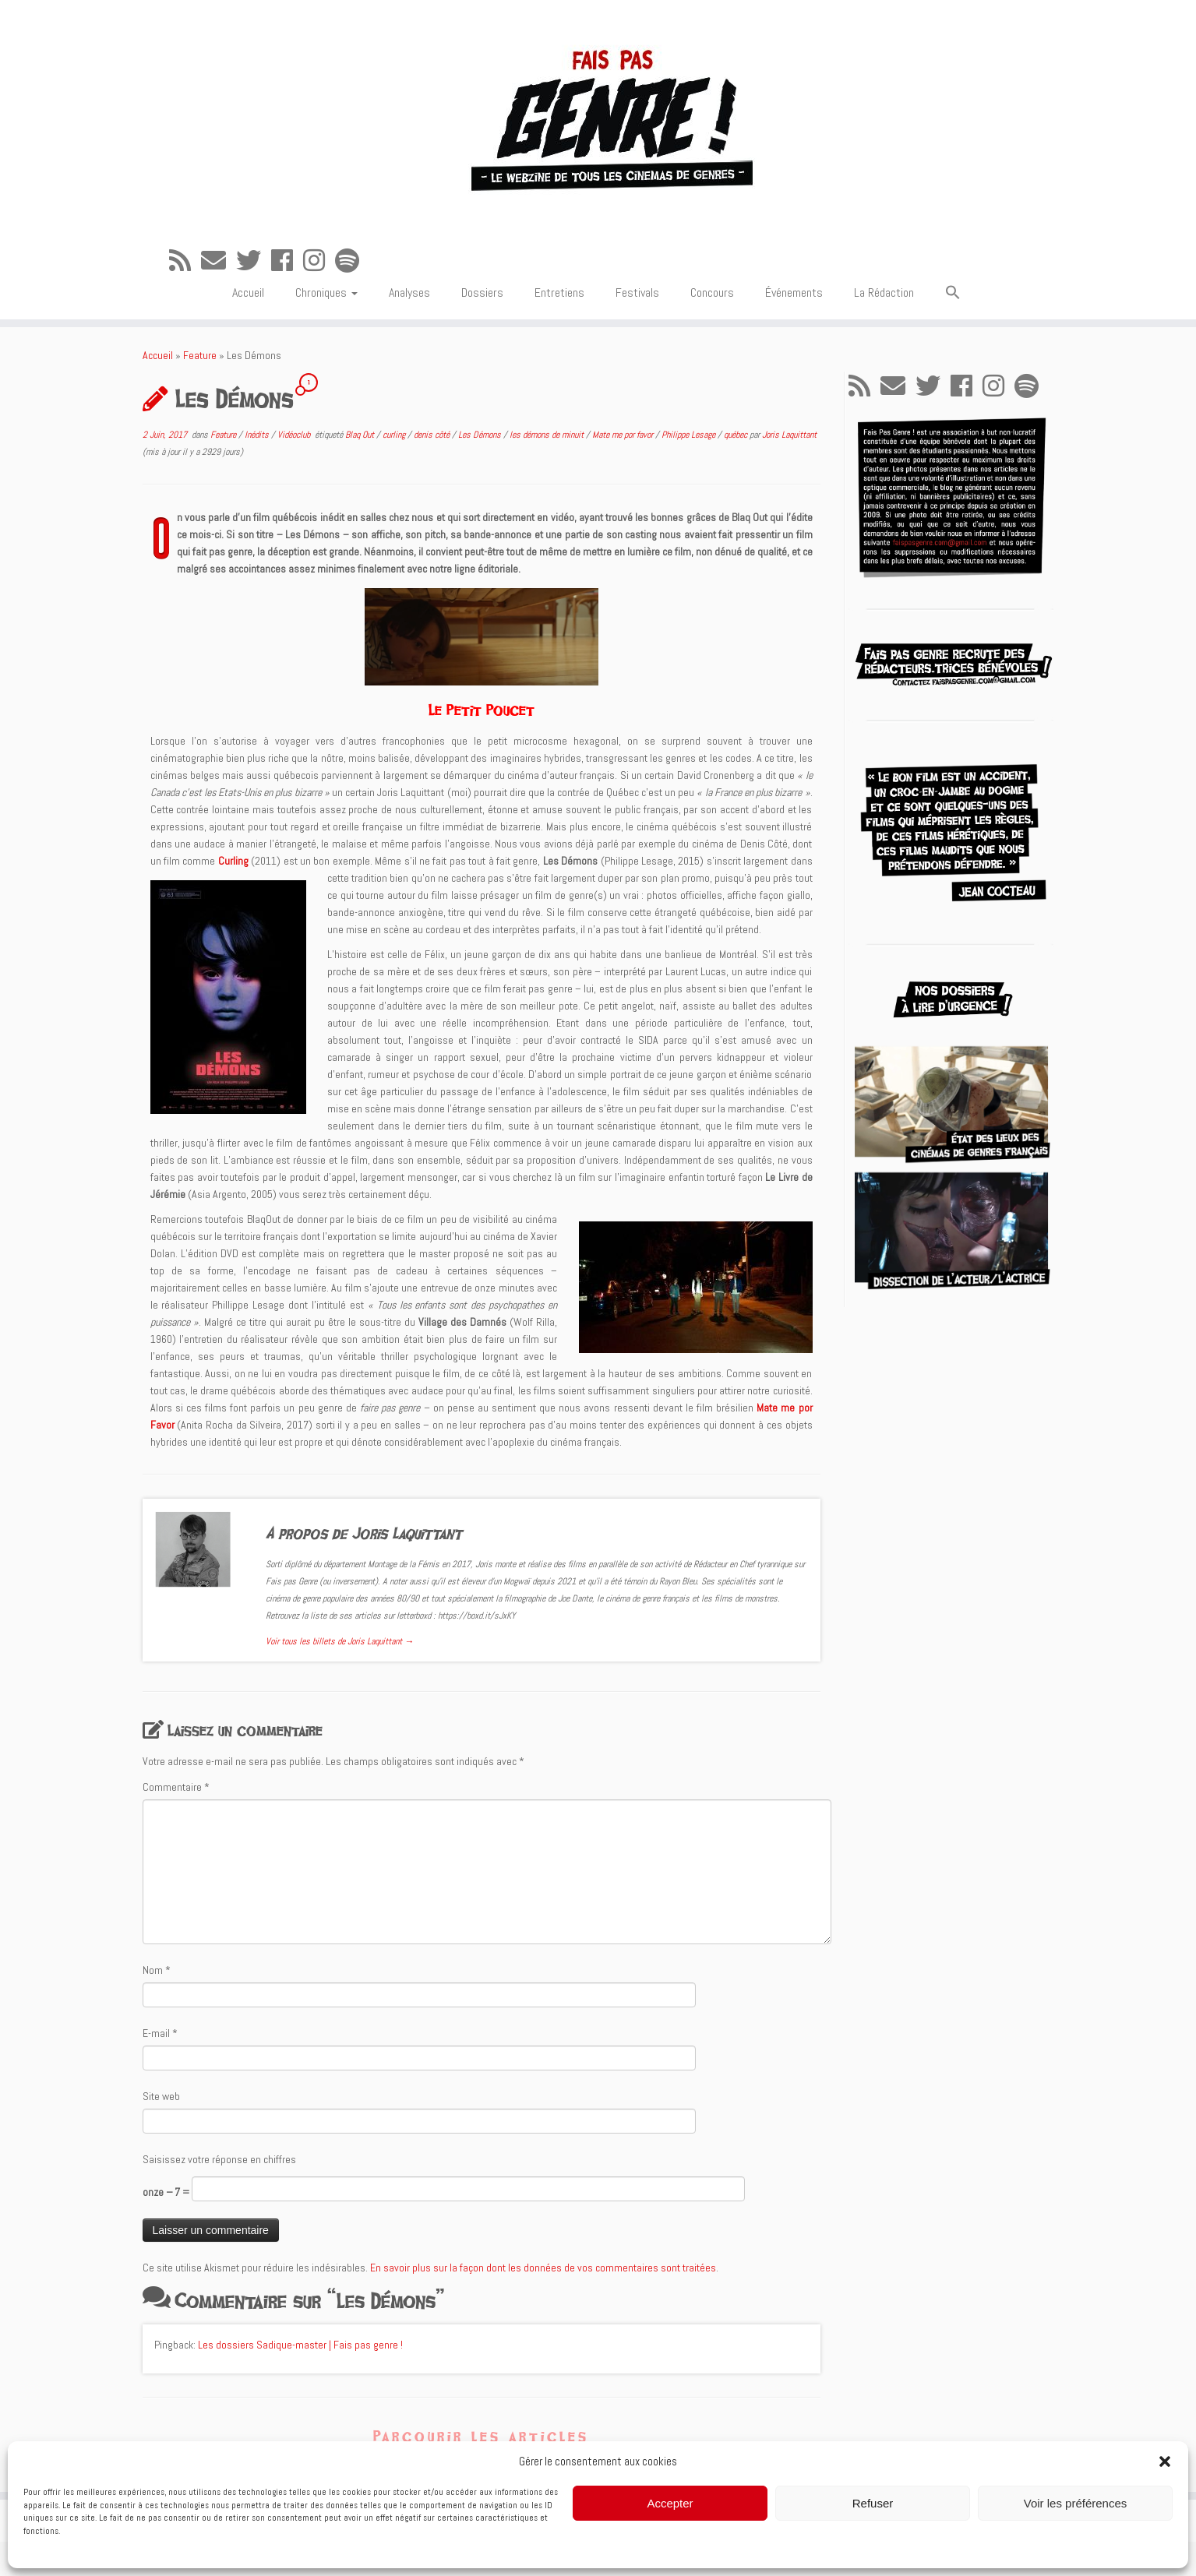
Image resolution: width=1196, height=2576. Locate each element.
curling (395, 434)
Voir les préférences (1075, 2503)
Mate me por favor (623, 434)
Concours (712, 292)
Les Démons (480, 434)
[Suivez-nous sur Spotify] (352, 261)
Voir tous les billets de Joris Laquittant (340, 1641)
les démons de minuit (548, 434)
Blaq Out (360, 434)
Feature (200, 355)
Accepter (670, 2503)
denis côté (433, 434)
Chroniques (326, 292)
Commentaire (176, 1787)
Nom (157, 1970)
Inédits (258, 434)
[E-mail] (218, 261)
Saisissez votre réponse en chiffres (219, 2159)
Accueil (248, 292)
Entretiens (559, 292)
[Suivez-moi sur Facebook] (287, 261)
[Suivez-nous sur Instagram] (319, 261)
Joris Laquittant (789, 434)
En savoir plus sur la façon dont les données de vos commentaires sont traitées (543, 2268)
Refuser (873, 2503)
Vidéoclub (294, 434)
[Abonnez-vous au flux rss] (185, 261)
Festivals (637, 292)
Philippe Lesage (690, 434)
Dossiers (482, 292)
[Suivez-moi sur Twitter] (253, 261)
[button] (1165, 2461)
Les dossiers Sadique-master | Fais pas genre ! (300, 2345)
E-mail (160, 2033)
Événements (794, 292)
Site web (161, 2096)
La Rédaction (884, 292)
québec (737, 434)
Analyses (409, 292)
